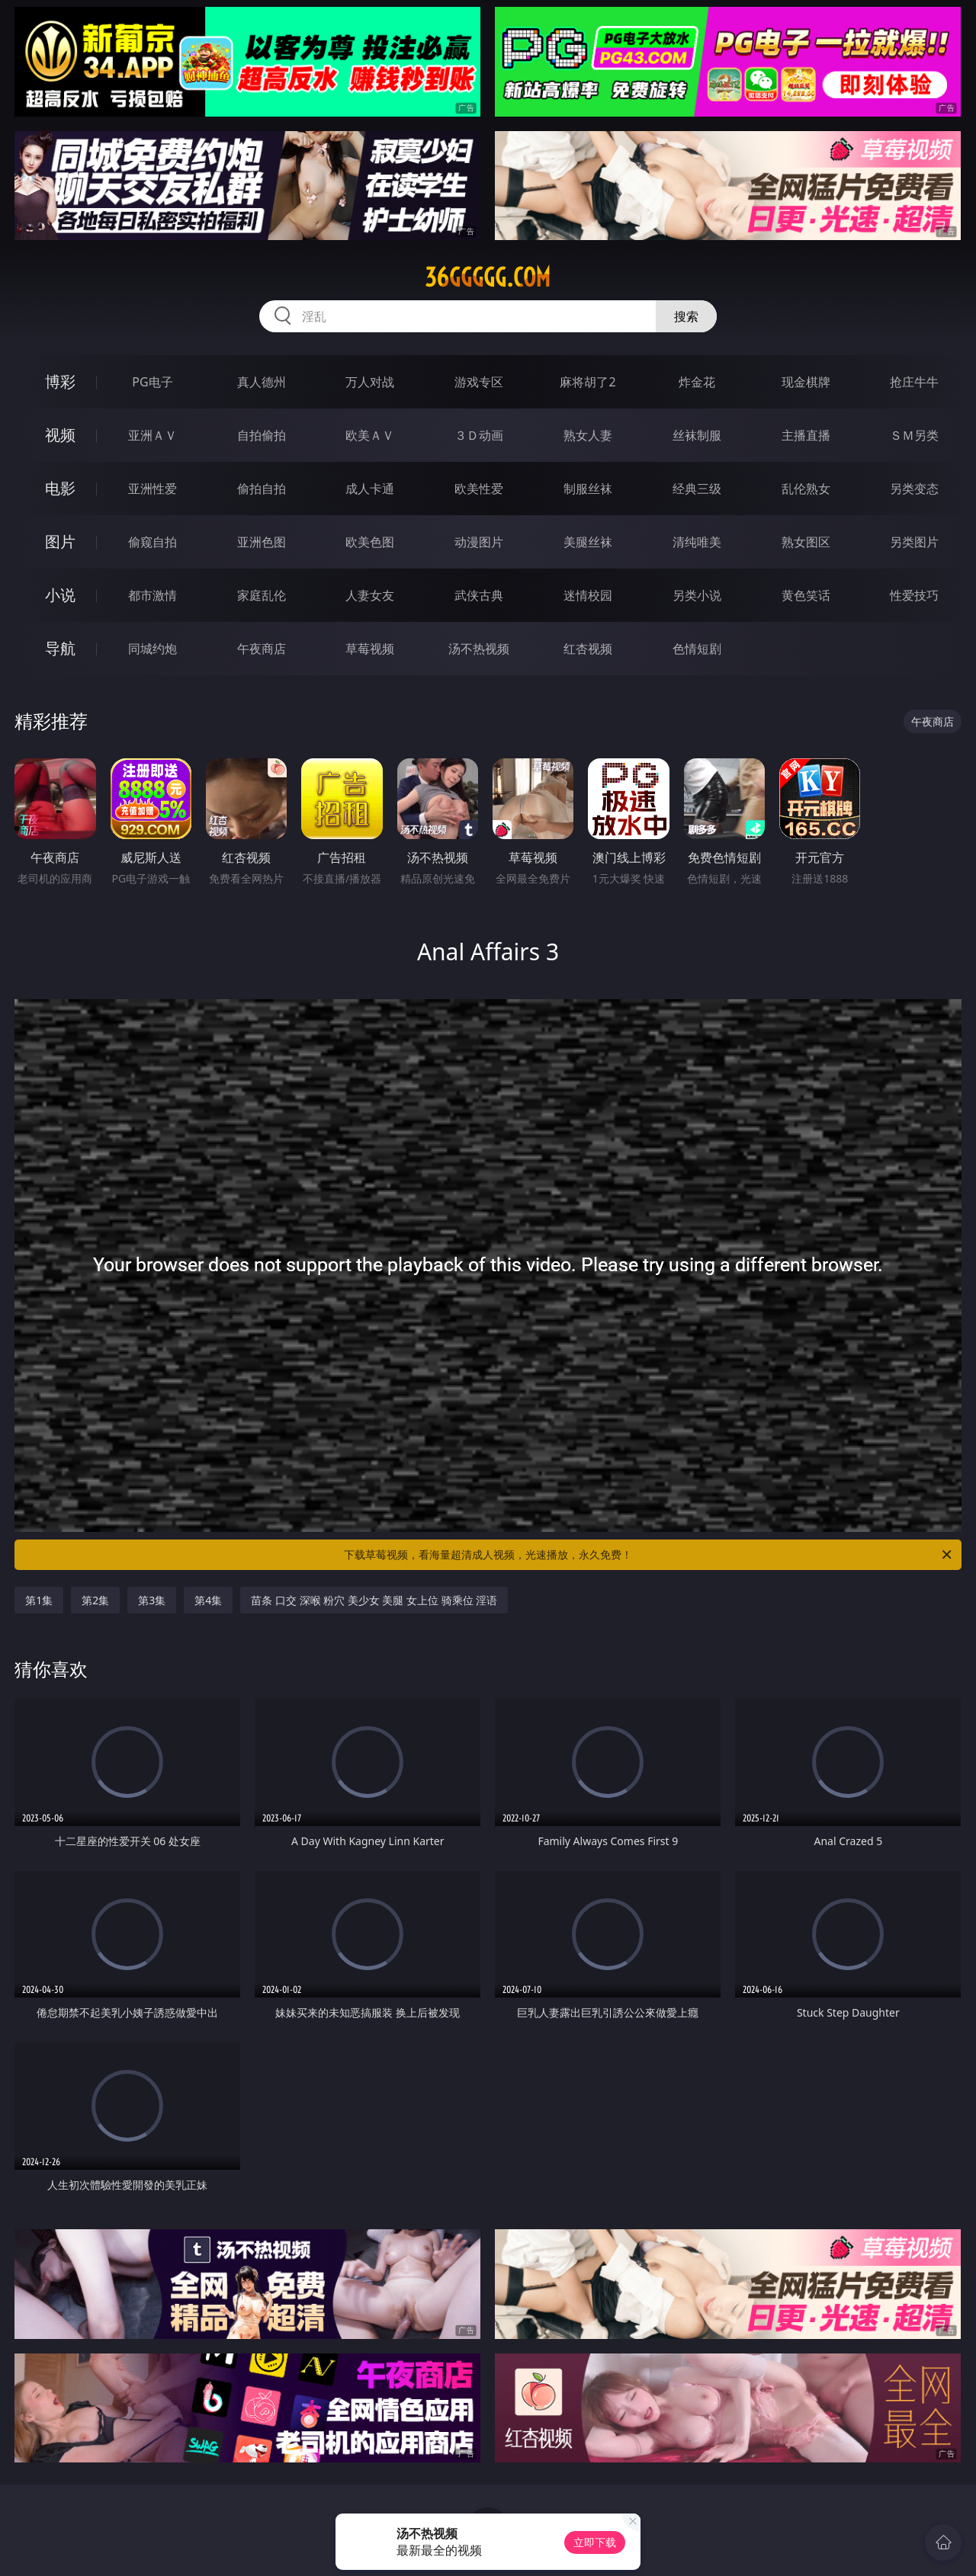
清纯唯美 (697, 541)
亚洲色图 (261, 541)
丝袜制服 (697, 435)
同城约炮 (152, 648)
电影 (60, 488)
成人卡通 (369, 488)
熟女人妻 (587, 435)
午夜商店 (261, 648)
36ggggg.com (488, 277)
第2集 (95, 1600)
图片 (60, 541)
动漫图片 (478, 541)
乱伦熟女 (806, 488)
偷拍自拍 (261, 488)
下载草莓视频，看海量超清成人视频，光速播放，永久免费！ (649, 1555)
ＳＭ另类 (914, 435)
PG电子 (152, 381)
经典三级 (697, 488)
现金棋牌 (806, 381)
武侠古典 (478, 595)
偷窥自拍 (152, 541)
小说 (60, 595)
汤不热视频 (478, 648)
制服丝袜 (587, 488)
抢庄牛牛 (914, 381)
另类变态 (914, 488)
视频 (60, 435)
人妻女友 (369, 595)
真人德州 (261, 381)
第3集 (151, 1600)
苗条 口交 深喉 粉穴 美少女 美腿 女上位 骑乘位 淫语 (374, 1600)
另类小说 (697, 595)
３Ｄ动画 (478, 435)
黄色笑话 (806, 595)
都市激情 (152, 595)
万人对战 (369, 381)
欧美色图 (369, 541)
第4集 (208, 1600)
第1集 (39, 1600)
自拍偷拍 (261, 435)
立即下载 (594, 2542)
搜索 (686, 316)
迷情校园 (587, 595)
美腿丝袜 (587, 541)
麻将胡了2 (587, 381)
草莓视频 (369, 648)
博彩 (60, 381)
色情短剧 (697, 648)
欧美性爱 (478, 488)
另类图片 (914, 541)
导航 (60, 648)
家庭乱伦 (261, 595)
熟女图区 (806, 541)
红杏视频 (587, 648)
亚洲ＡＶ (152, 435)
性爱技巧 (914, 595)
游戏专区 (478, 381)
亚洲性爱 (152, 488)
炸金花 (697, 381)
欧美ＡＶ (369, 435)
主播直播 (806, 435)
